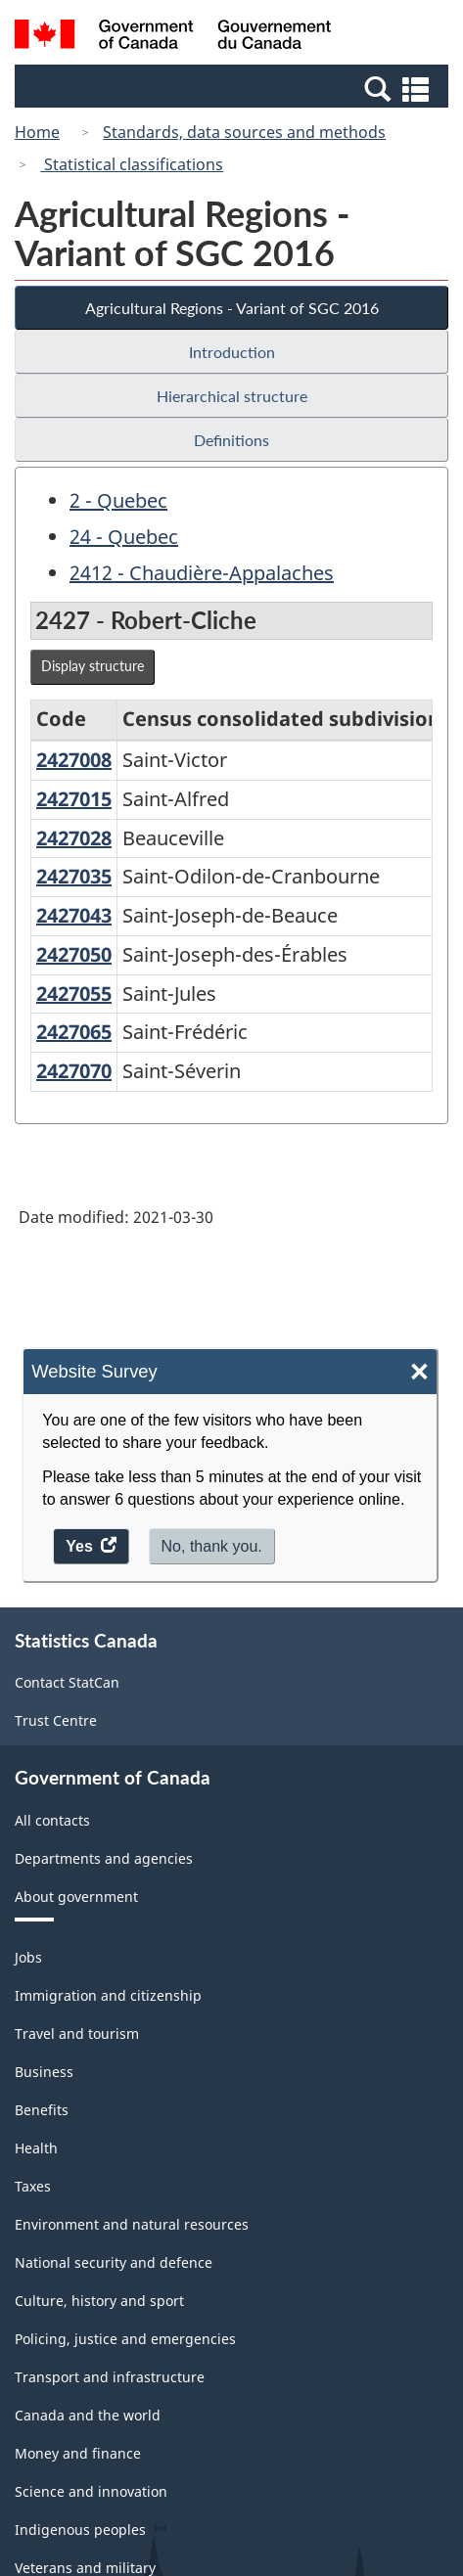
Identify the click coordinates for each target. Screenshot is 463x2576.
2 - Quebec (118, 500)
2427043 (74, 915)
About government (76, 1896)
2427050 (74, 954)
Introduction (232, 351)
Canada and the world (88, 2415)
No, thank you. (212, 1546)
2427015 (74, 799)
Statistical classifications (131, 164)
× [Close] (419, 1372)
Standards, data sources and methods (244, 132)
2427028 (74, 838)
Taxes (33, 2186)
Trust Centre (56, 1720)
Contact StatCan (67, 1682)
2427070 (74, 1071)
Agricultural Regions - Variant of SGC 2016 (232, 307)
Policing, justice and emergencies (125, 2338)
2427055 (74, 993)
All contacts (52, 1820)
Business (44, 2071)
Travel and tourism (77, 2033)
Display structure (92, 665)
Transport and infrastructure (110, 2377)
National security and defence (113, 2262)
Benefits (42, 2110)
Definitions (231, 439)
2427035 (74, 876)
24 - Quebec (123, 536)
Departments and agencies (104, 1858)
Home (37, 132)
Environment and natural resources (132, 2224)
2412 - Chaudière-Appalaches (201, 573)
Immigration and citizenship (108, 1995)
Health (36, 2148)
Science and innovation (91, 2491)
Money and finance (78, 2453)
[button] (234, 88)
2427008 (74, 759)
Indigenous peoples (80, 2529)
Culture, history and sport (99, 2300)
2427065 (74, 1031)
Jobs (28, 1957)
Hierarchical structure (232, 395)
